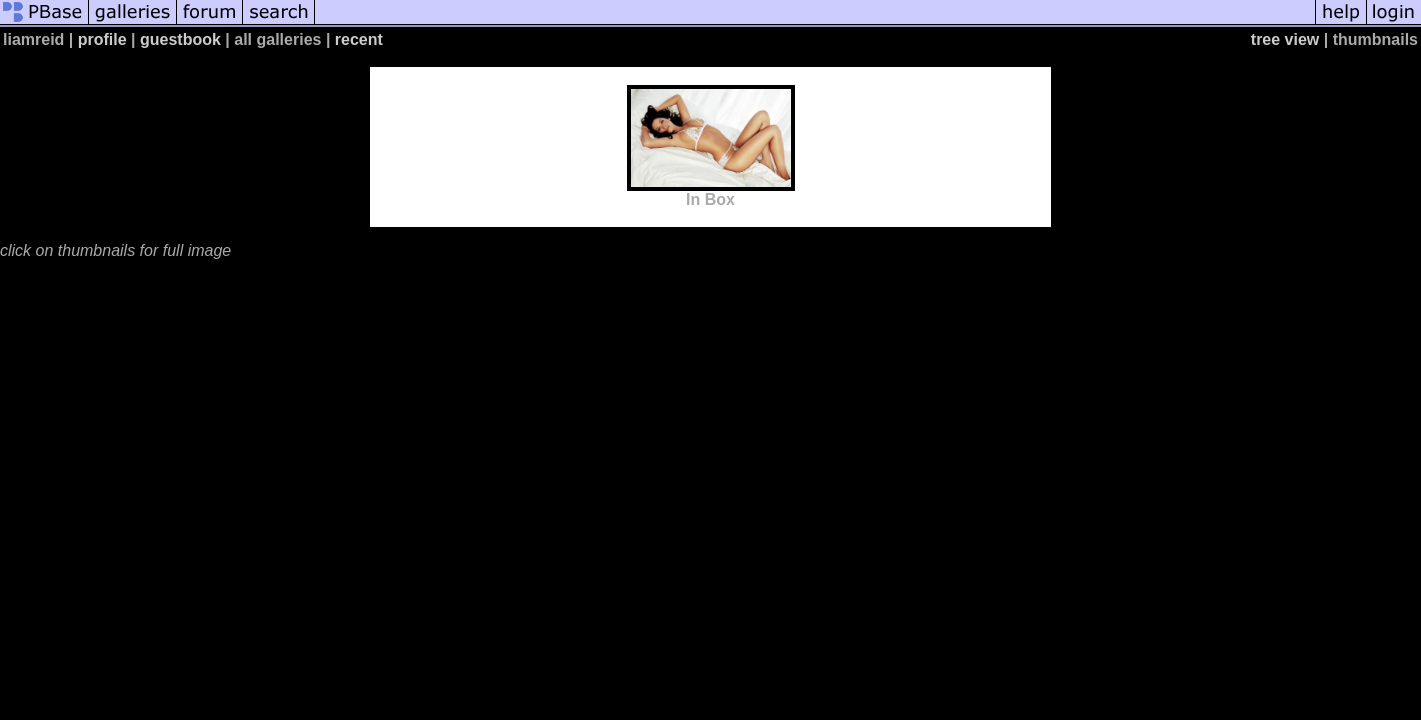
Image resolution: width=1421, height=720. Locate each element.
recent (359, 39)
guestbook (180, 39)
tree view (1285, 39)
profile (102, 39)
